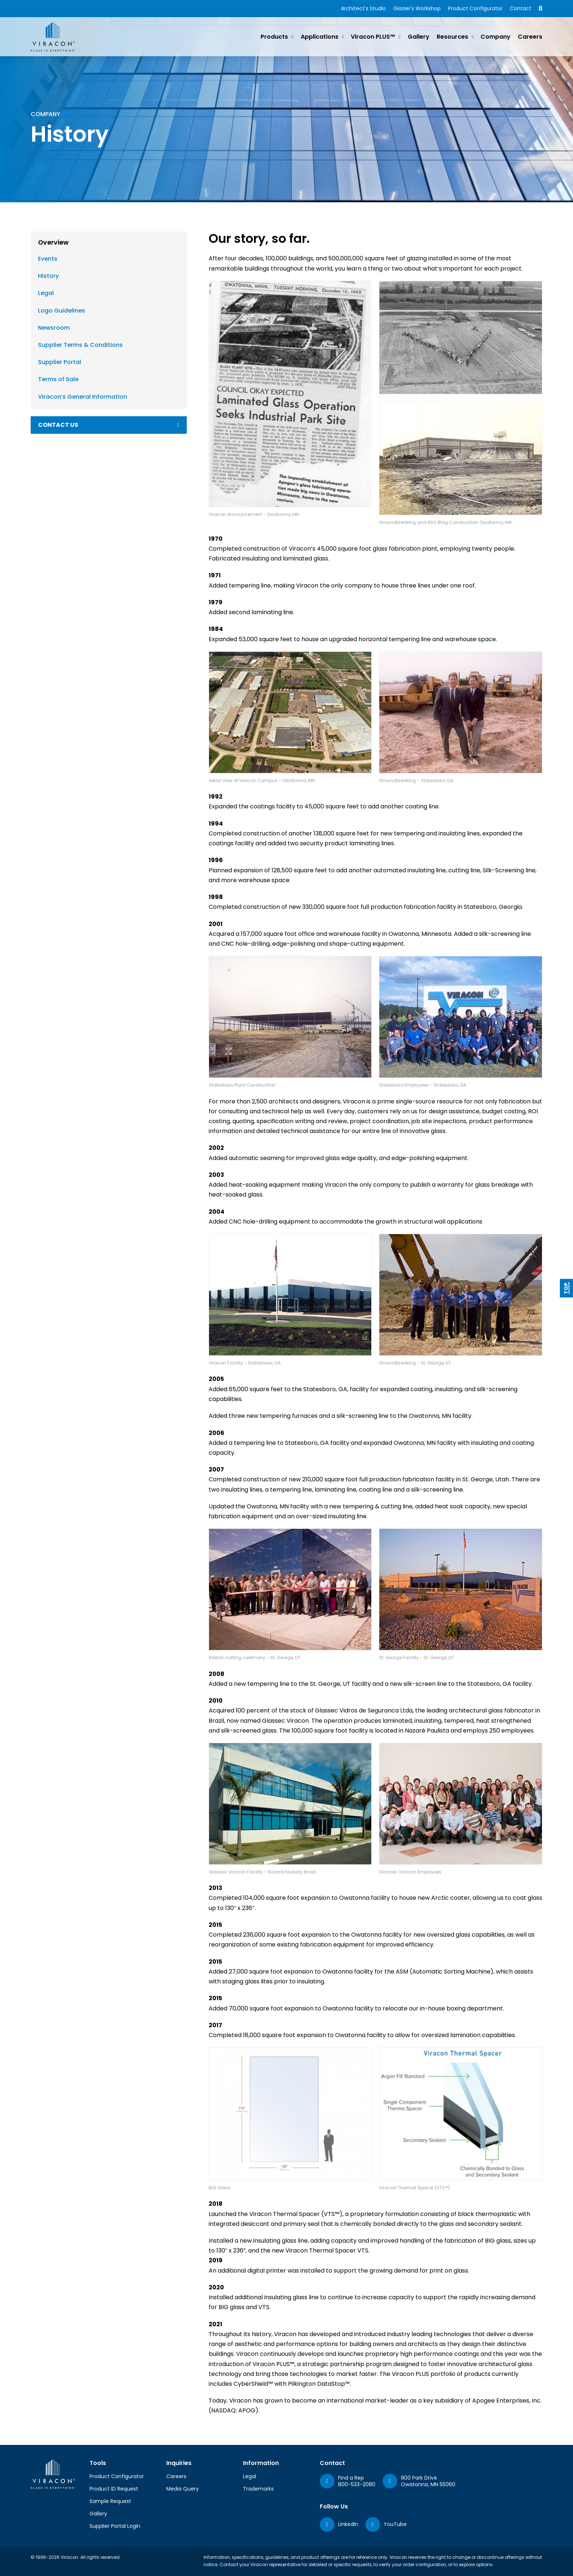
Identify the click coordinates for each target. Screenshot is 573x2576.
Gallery (418, 36)
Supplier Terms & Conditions (80, 345)
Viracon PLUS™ (373, 36)
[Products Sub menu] (292, 37)
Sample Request (110, 2501)
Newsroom (54, 328)
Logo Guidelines (61, 310)
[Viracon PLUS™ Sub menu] (399, 37)
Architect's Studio (363, 8)
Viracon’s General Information (82, 397)
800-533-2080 (356, 2484)
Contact (520, 8)
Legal (46, 293)
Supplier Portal (59, 362)
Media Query (182, 2488)
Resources (452, 36)
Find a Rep (351, 2477)
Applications (319, 36)
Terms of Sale (58, 379)
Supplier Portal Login (115, 2526)
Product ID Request (114, 2488)
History (48, 276)
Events (47, 258)
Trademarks (258, 2488)
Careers (530, 36)
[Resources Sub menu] (472, 37)
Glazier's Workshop (417, 8)
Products (274, 36)
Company (496, 36)
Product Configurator (475, 8)
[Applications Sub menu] (343, 37)
